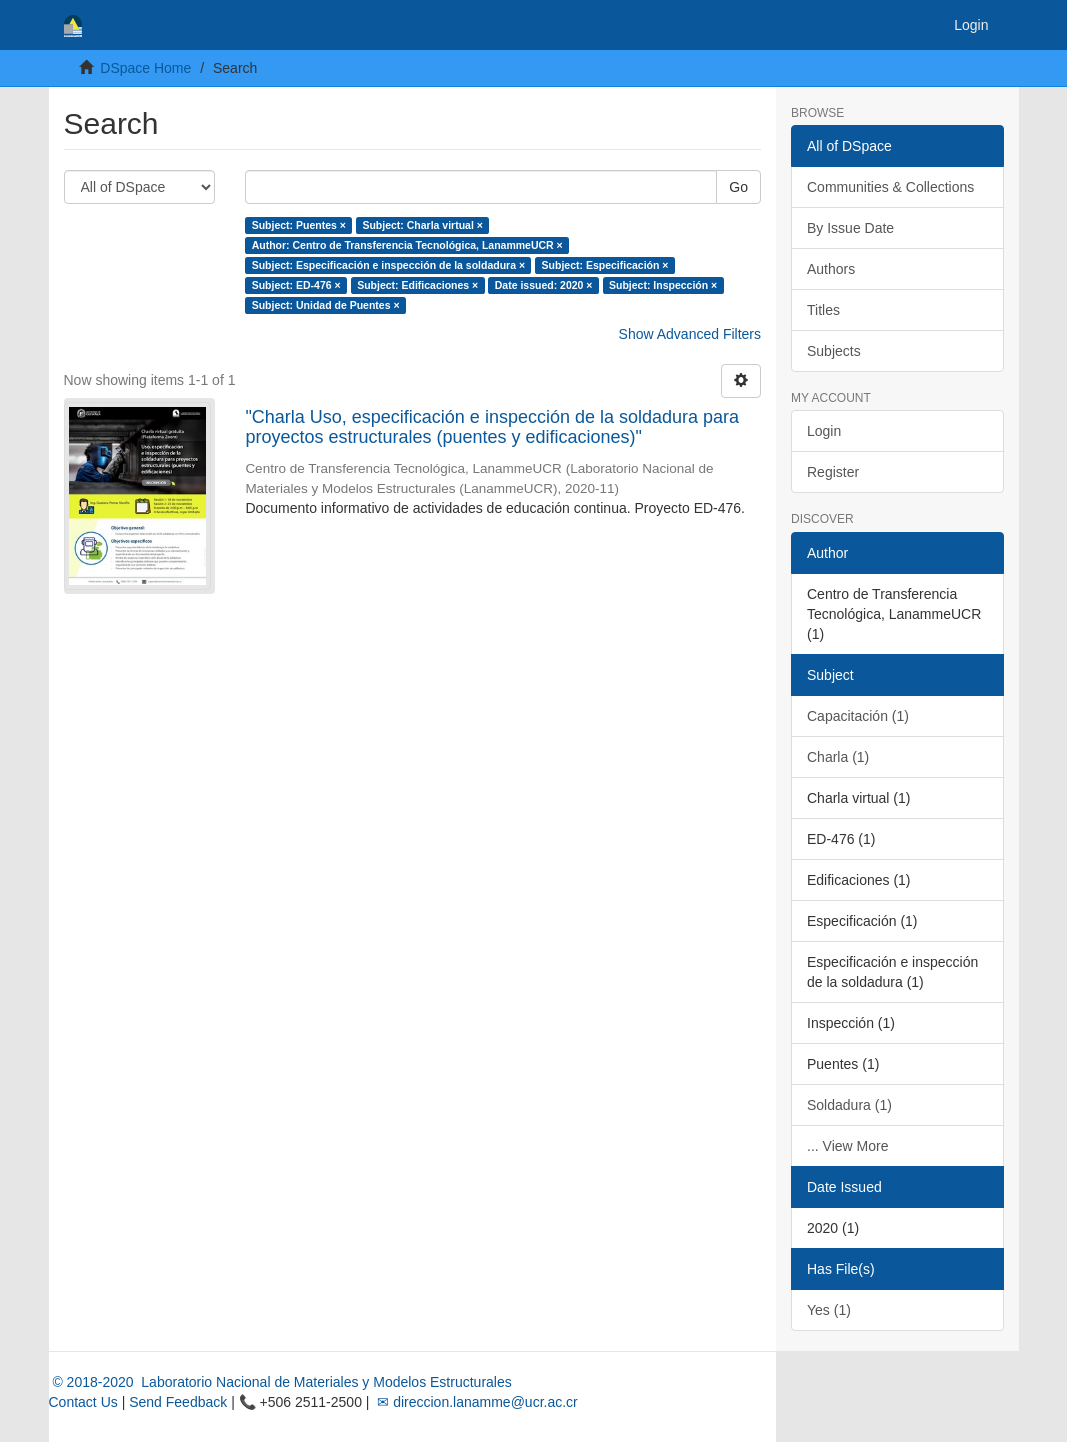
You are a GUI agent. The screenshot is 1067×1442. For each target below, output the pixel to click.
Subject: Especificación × (605, 265)
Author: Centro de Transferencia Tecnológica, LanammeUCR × (407, 245)
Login (824, 431)
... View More (847, 1146)
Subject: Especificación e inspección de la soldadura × (388, 265)
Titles (823, 310)
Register (833, 472)
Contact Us (83, 1402)
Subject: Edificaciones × (417, 285)
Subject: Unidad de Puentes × (326, 305)
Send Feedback (178, 1402)
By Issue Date (850, 228)
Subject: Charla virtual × (422, 225)
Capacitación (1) (858, 716)
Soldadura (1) (849, 1105)
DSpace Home (145, 68)
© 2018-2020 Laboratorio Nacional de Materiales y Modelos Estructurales (280, 1382)
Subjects (834, 351)
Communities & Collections (890, 187)
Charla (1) (838, 757)
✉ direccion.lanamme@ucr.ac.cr (475, 1402)
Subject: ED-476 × (296, 285)
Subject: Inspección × (663, 285)
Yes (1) (829, 1310)
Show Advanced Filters (690, 334)
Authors (831, 269)
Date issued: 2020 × (544, 285)
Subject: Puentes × (299, 225)
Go (738, 187)
